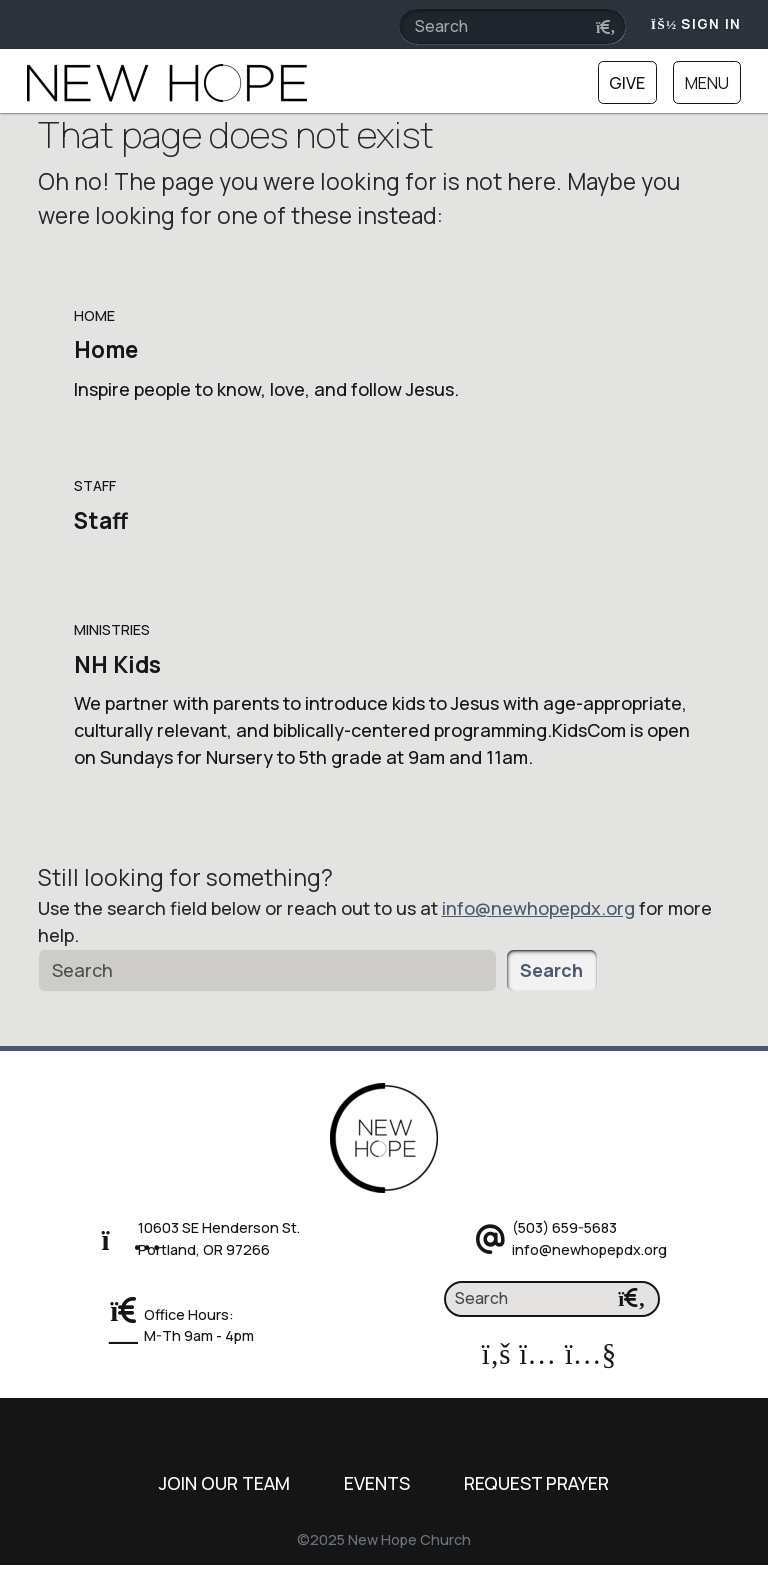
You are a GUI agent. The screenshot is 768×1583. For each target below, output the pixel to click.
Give (627, 83)
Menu (707, 83)
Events (377, 1483)
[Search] (267, 970)
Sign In (696, 24)
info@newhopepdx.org (538, 908)
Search (551, 970)
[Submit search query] (606, 27)
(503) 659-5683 (564, 1227)
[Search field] (512, 26)
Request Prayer (536, 1483)
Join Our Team (224, 1483)
